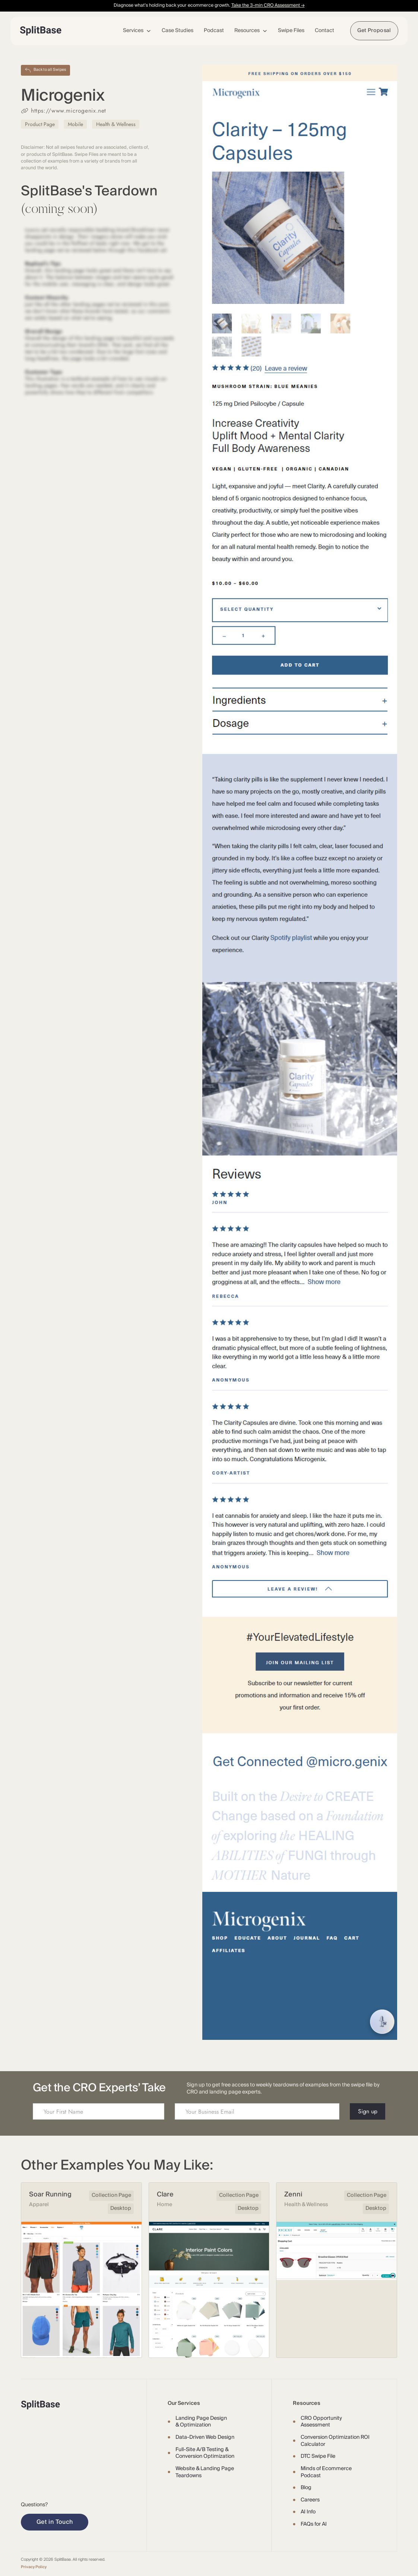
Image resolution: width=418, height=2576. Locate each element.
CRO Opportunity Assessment (321, 2422)
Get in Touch (55, 2522)
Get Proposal (374, 30)
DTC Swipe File (318, 2456)
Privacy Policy (34, 2567)
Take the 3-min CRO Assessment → (268, 5)
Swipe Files (291, 30)
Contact (324, 30)
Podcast (214, 30)
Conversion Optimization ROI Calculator (335, 2441)
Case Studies (177, 30)
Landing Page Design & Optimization (201, 2422)
